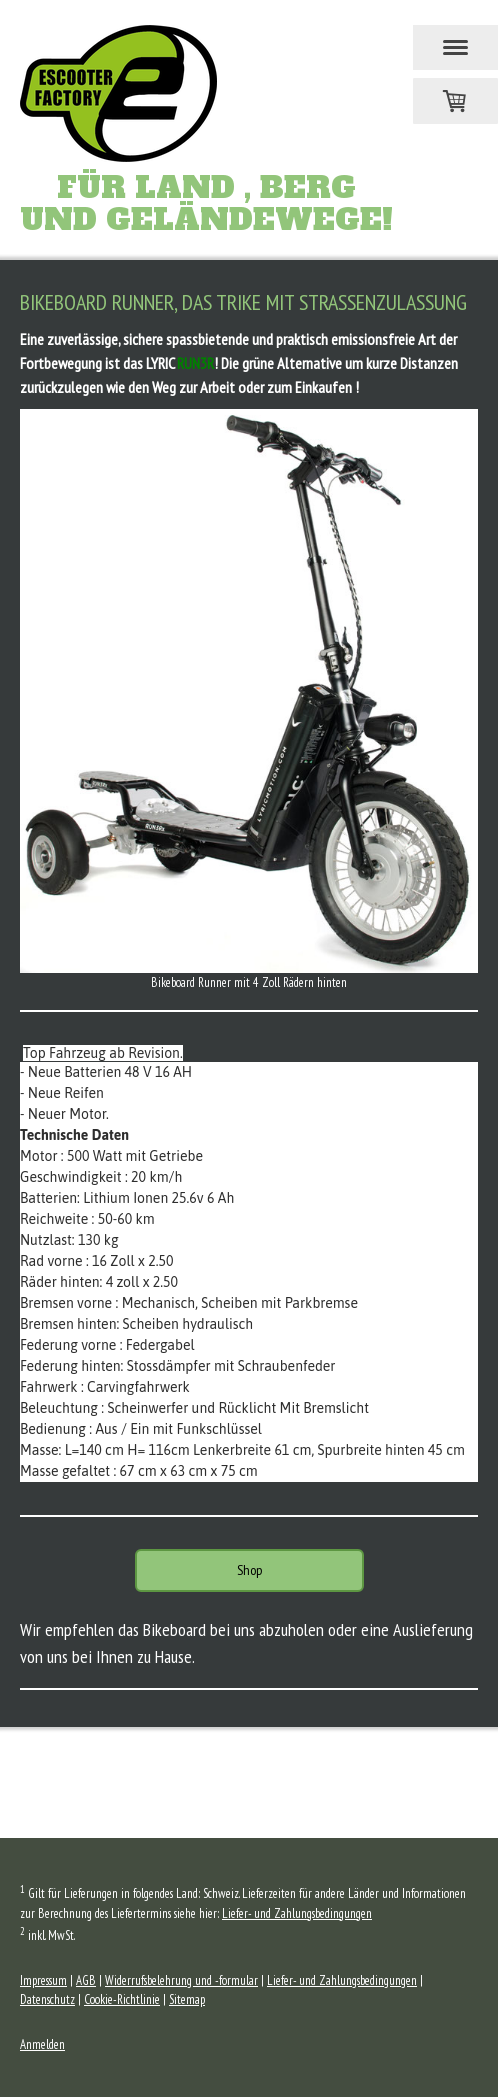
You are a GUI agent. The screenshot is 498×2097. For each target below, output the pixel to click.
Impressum (43, 1980)
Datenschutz (47, 1999)
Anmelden (42, 2044)
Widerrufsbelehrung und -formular (181, 1980)
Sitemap (187, 1999)
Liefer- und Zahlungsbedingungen (297, 1913)
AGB (86, 1980)
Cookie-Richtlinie (122, 1999)
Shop (249, 1570)
